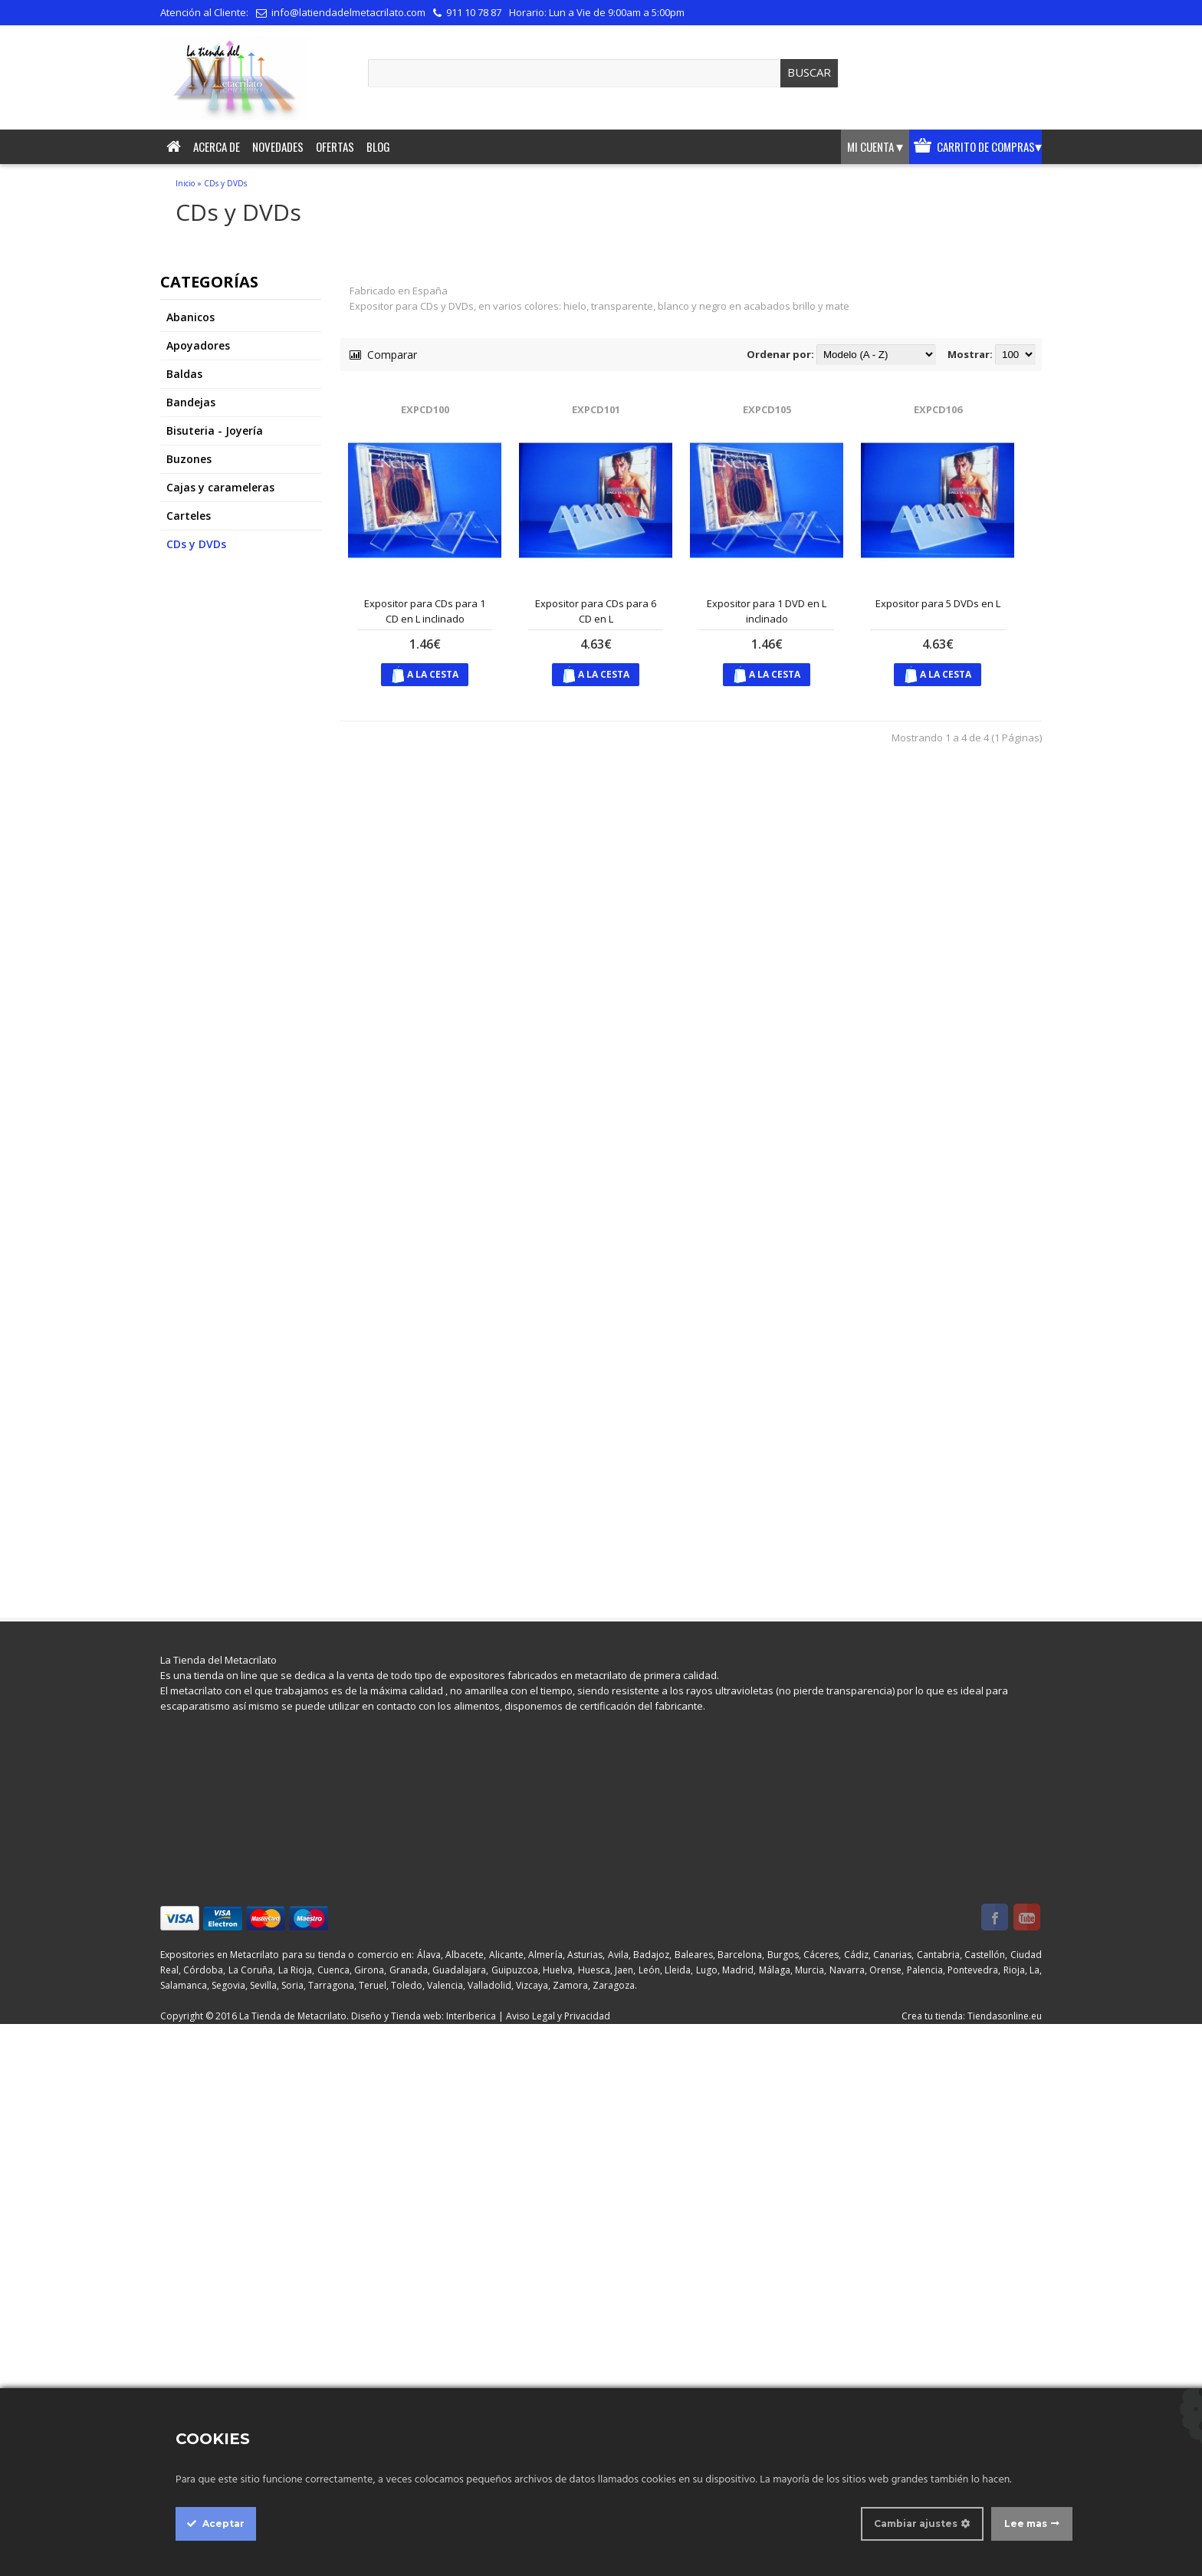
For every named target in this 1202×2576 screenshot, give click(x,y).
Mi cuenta (875, 146)
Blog (378, 146)
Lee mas (1025, 2523)
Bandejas (190, 402)
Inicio (185, 183)
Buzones (189, 459)
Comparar (383, 354)
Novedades (278, 146)
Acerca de (216, 146)
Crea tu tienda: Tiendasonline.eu (972, 2015)
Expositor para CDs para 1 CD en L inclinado (424, 611)
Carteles (188, 515)
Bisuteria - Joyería (214, 430)
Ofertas (335, 146)
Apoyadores (198, 345)
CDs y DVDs (225, 183)
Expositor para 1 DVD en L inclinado (766, 611)
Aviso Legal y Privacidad (558, 2015)
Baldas (184, 373)
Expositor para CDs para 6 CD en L (595, 611)
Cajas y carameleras (220, 487)
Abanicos (190, 317)
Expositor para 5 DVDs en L (937, 603)
